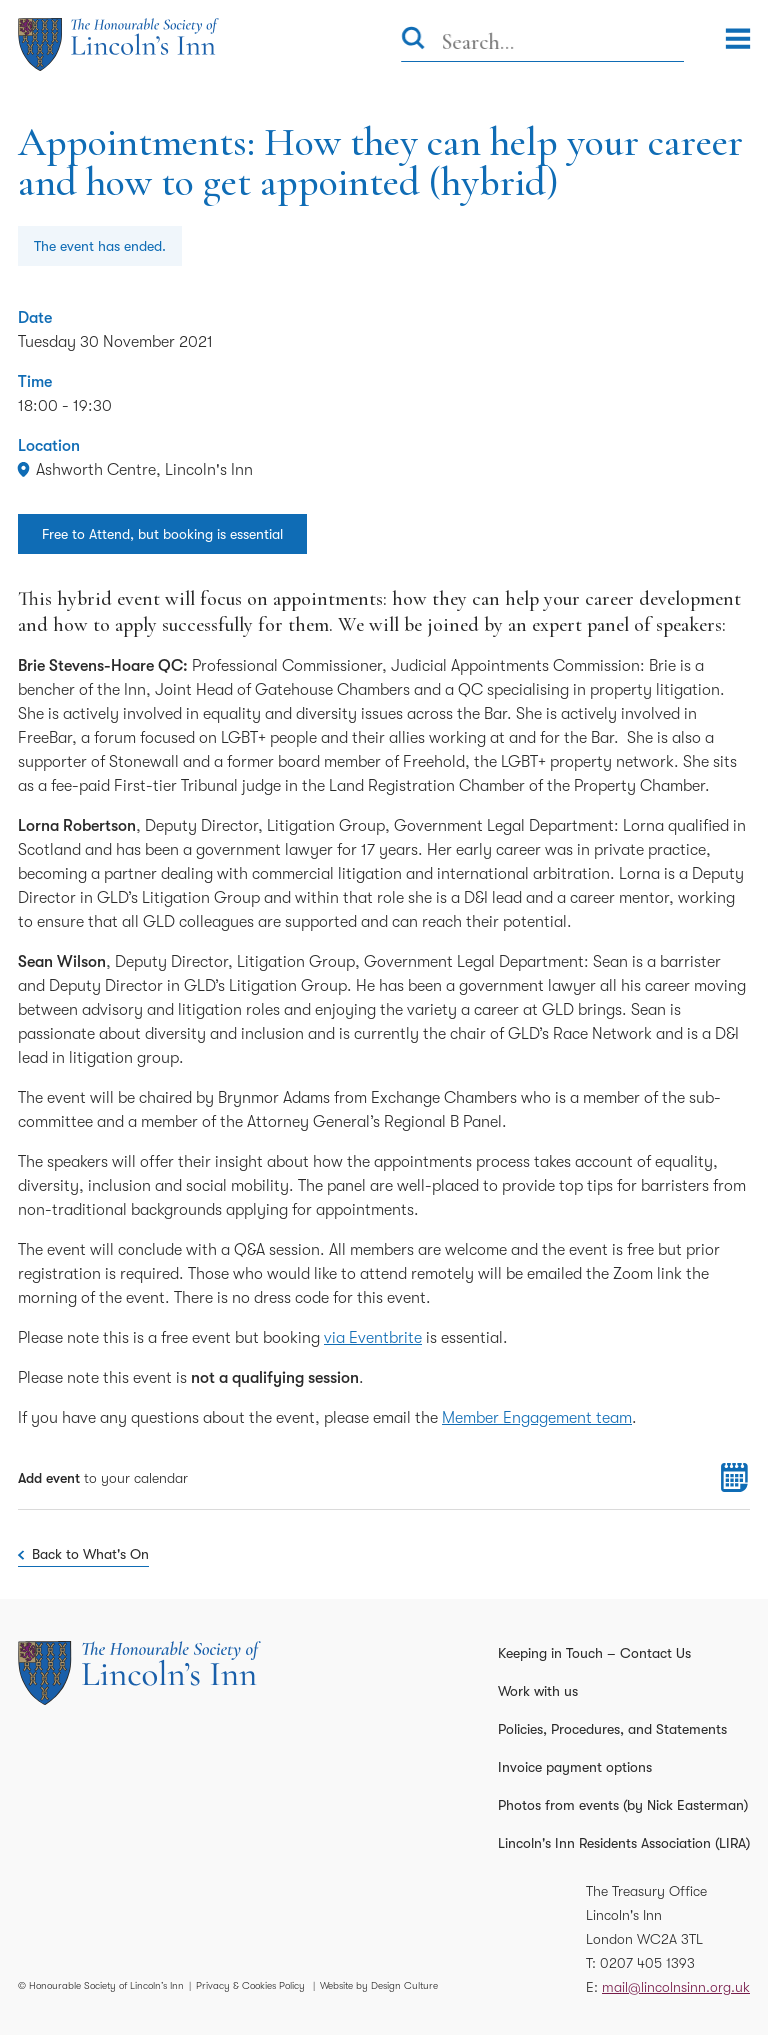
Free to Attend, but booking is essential (162, 534)
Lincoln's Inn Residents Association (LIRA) (624, 1843)
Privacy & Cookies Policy (250, 1985)
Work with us (538, 1691)
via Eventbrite (373, 1338)
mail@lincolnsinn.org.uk (676, 1987)
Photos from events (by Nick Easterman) (623, 1805)
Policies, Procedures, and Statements (612, 1729)
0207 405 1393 (647, 1963)
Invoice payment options (575, 1767)
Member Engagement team (537, 1418)
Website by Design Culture (379, 1985)
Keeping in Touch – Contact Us (594, 1653)
